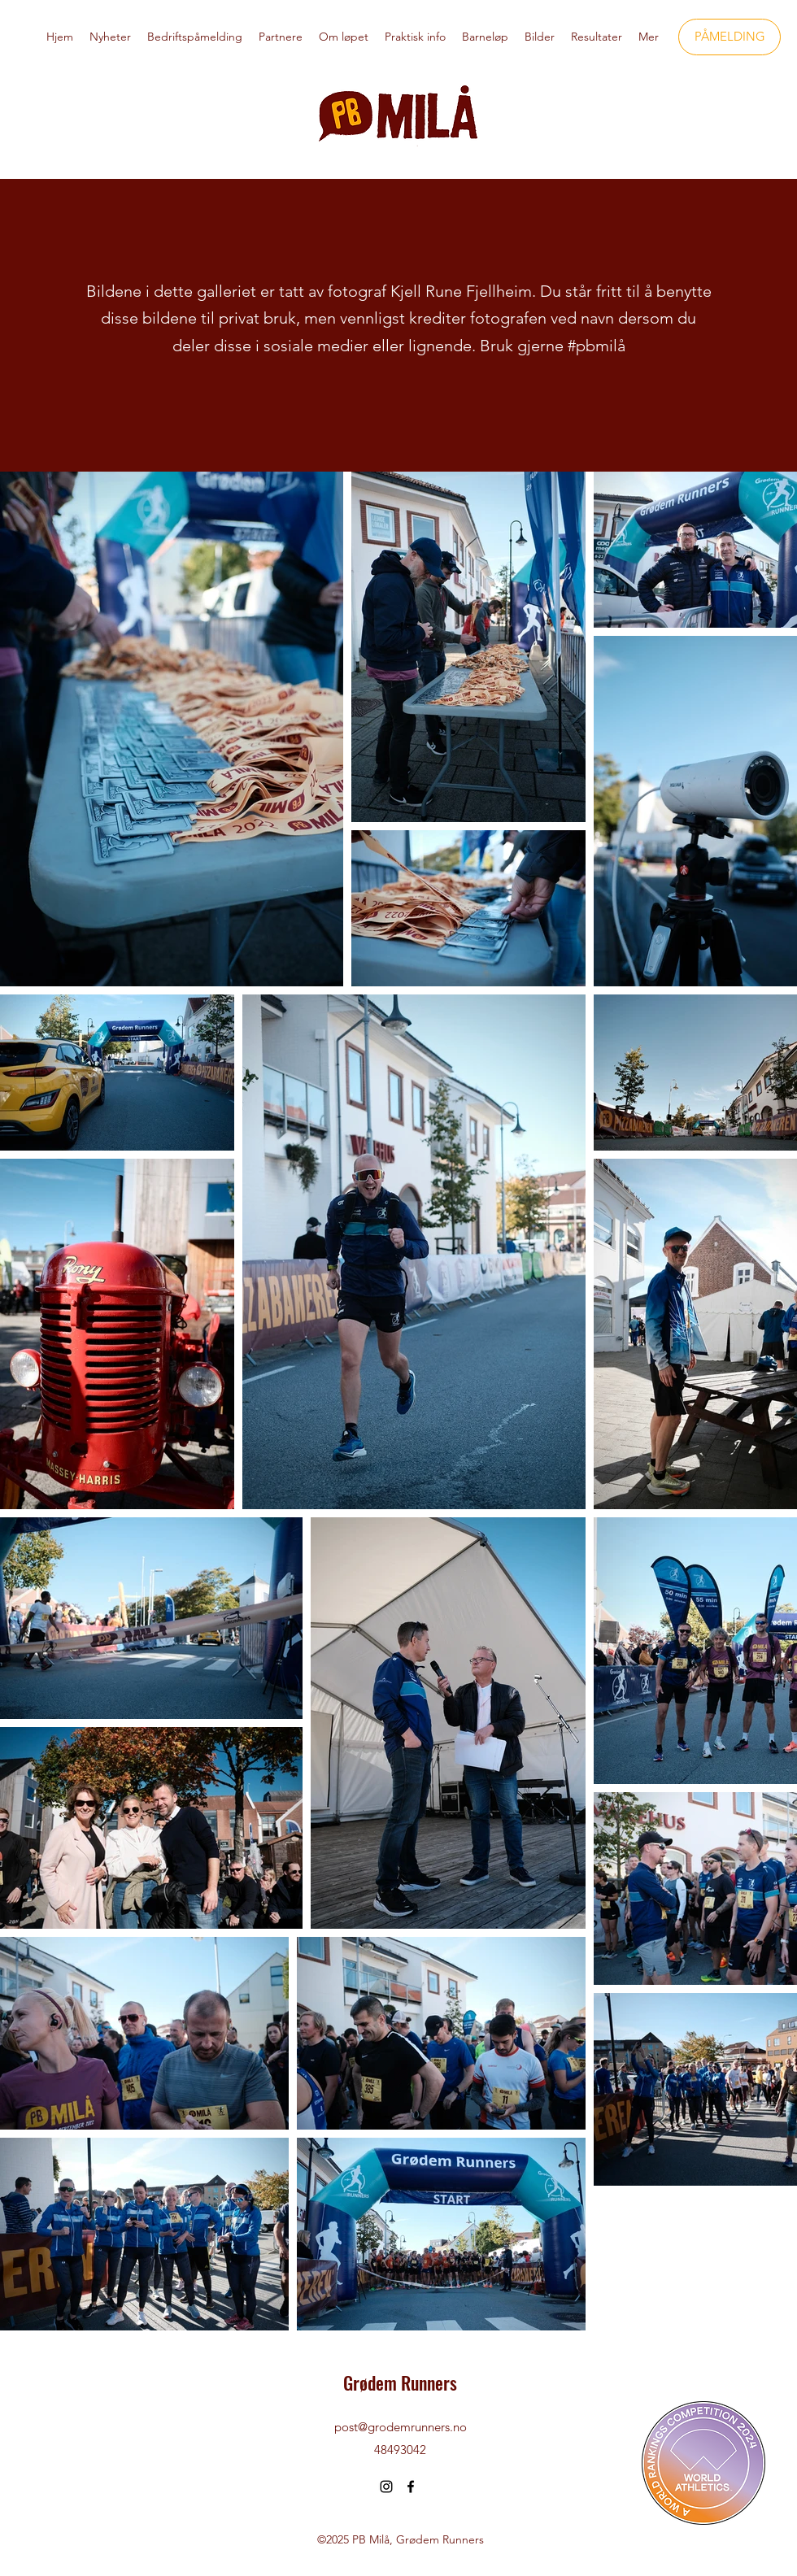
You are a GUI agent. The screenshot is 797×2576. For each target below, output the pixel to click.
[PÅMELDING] (729, 37)
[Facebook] (411, 2486)
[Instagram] (386, 2486)
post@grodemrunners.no (400, 2427)
